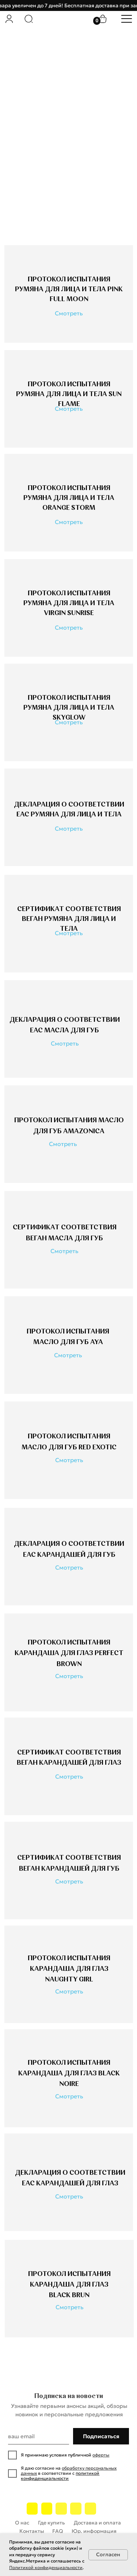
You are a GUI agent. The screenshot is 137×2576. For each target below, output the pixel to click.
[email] (38, 2436)
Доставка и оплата (97, 2522)
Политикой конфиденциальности (46, 2567)
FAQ (57, 2531)
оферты (100, 2455)
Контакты (31, 2531)
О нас (22, 2522)
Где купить (51, 2522)
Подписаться (101, 2436)
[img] (9, 19)
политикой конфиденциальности (60, 2476)
